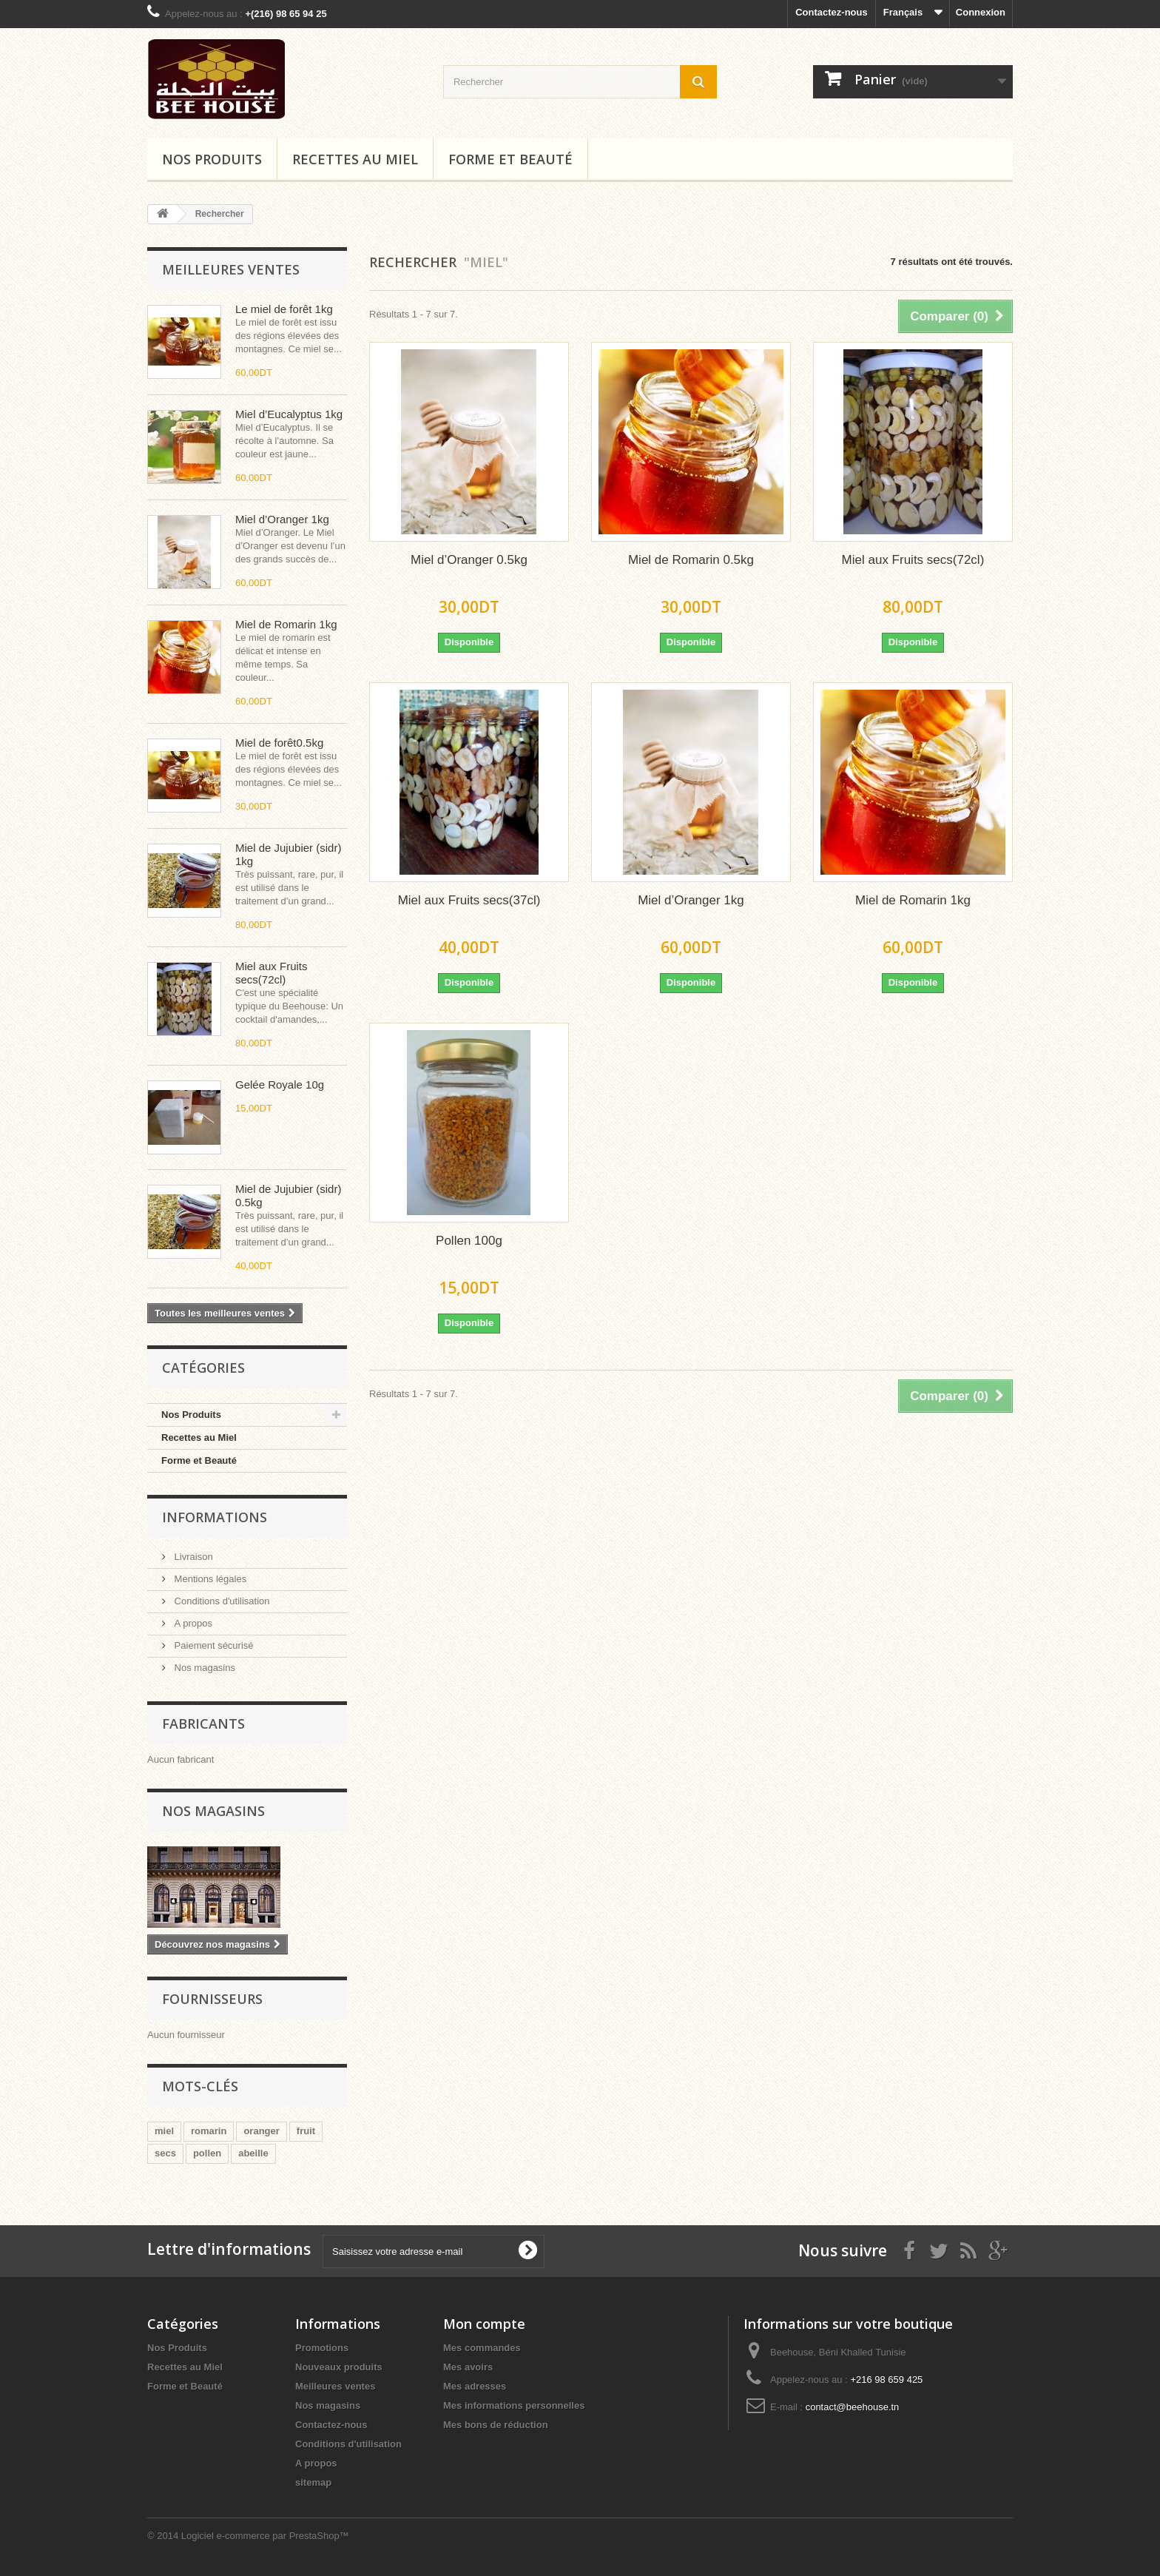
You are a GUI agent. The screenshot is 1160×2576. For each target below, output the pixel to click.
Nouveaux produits (338, 2366)
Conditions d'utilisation (221, 1601)
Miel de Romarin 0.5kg (691, 560)
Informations (214, 1517)
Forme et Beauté (199, 1460)
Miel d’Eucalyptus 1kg (289, 414)
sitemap (313, 2482)
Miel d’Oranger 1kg (282, 519)
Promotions (321, 2347)
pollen (207, 2153)
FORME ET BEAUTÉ (510, 159)
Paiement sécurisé (213, 1645)
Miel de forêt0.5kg (279, 742)
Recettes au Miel (355, 159)
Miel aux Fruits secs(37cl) (469, 900)
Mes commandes (482, 2347)
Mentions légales (209, 1578)
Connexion (980, 12)
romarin (208, 2130)
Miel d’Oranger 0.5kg (469, 560)
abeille (253, 2153)
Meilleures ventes (231, 269)
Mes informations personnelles (513, 2405)
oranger (261, 2130)
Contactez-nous (831, 12)
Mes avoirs (468, 2366)
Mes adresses (474, 2386)
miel (164, 2130)
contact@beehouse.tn (853, 2406)
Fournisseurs (212, 1999)
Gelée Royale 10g (279, 1084)
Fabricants (203, 1723)
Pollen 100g (469, 1241)
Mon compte (484, 2324)
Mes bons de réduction (495, 2424)
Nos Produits (212, 159)
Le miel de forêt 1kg (284, 309)
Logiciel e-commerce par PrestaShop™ (265, 2535)
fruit (306, 2130)
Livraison (192, 1556)
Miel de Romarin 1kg (286, 624)
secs (165, 2153)
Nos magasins (203, 1667)
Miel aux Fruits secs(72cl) (271, 973)
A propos (192, 1623)
